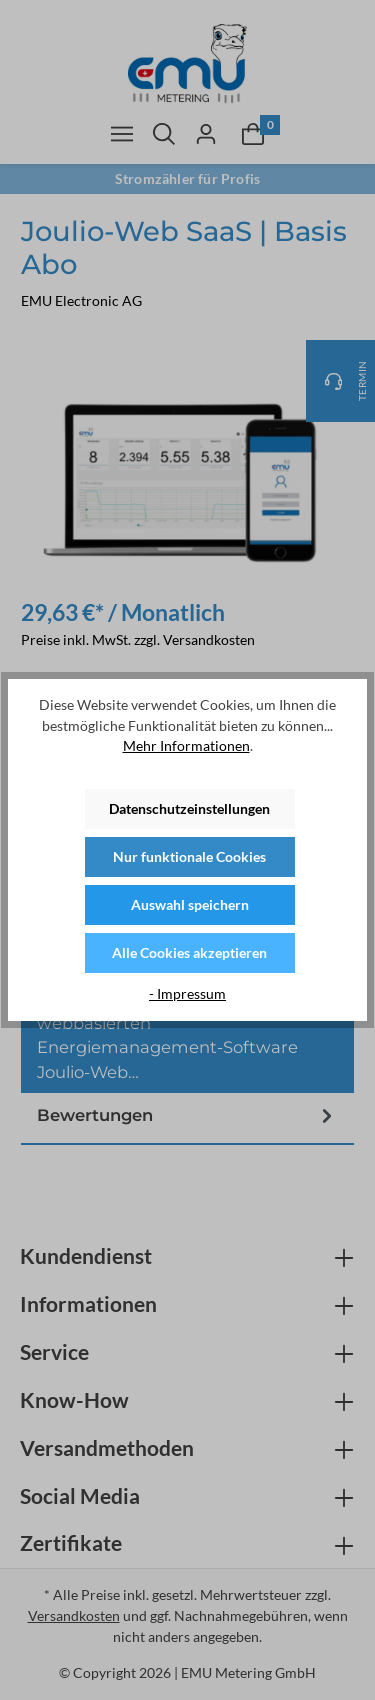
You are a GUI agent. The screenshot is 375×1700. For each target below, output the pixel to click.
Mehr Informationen (186, 745)
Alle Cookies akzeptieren (189, 952)
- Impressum (187, 993)
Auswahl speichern (190, 904)
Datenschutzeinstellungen (189, 808)
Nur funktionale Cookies (189, 856)
